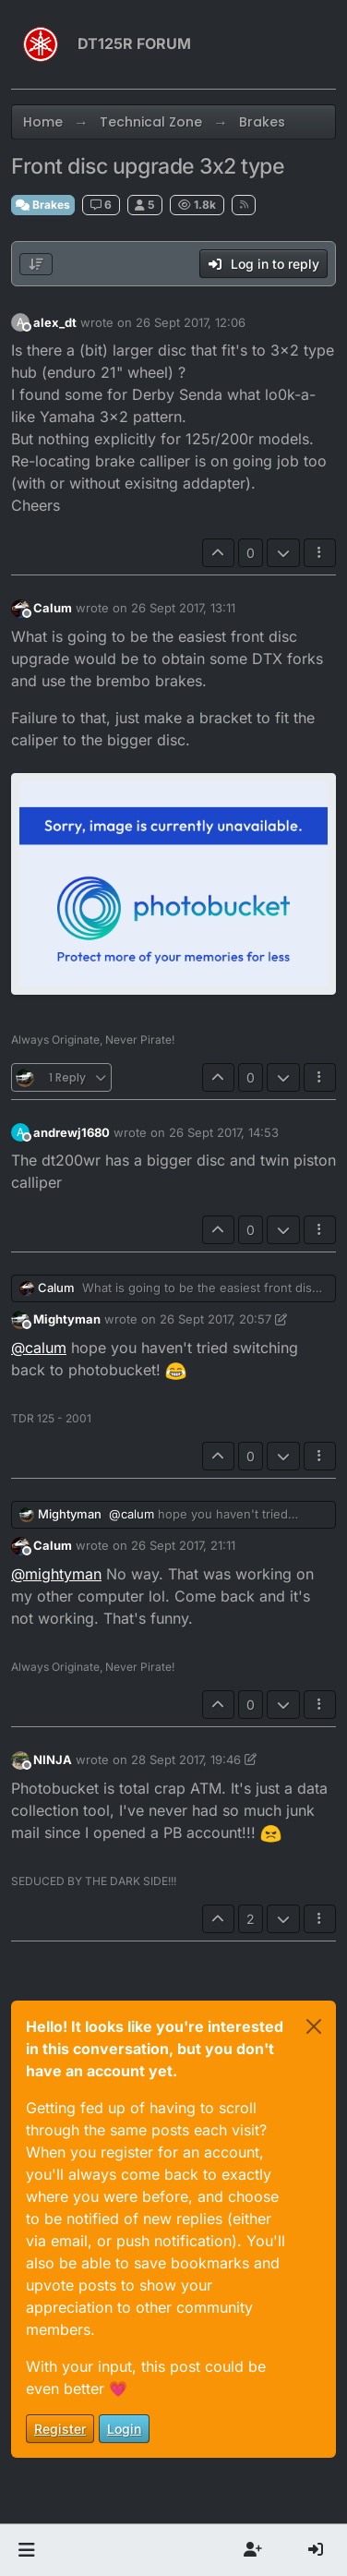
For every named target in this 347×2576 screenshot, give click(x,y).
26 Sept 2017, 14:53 (224, 1132)
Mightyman (67, 1319)
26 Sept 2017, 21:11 (183, 1545)
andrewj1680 (71, 1132)
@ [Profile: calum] (38, 1347)
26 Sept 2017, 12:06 (190, 322)
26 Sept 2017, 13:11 (183, 607)
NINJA (52, 1759)
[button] (26, 2550)
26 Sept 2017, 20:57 (215, 1319)
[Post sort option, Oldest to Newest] (36, 264)
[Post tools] (320, 552)
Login (124, 2429)
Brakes (43, 205)
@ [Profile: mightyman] (56, 1574)
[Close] (314, 2026)
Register (60, 2429)
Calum (52, 607)
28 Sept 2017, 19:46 (186, 1759)
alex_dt (55, 322)
